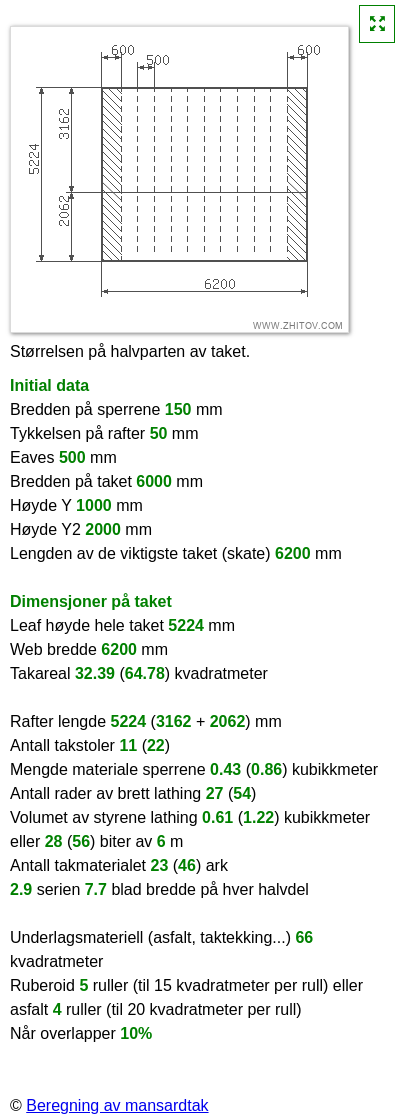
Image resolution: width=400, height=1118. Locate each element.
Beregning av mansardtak (117, 1105)
